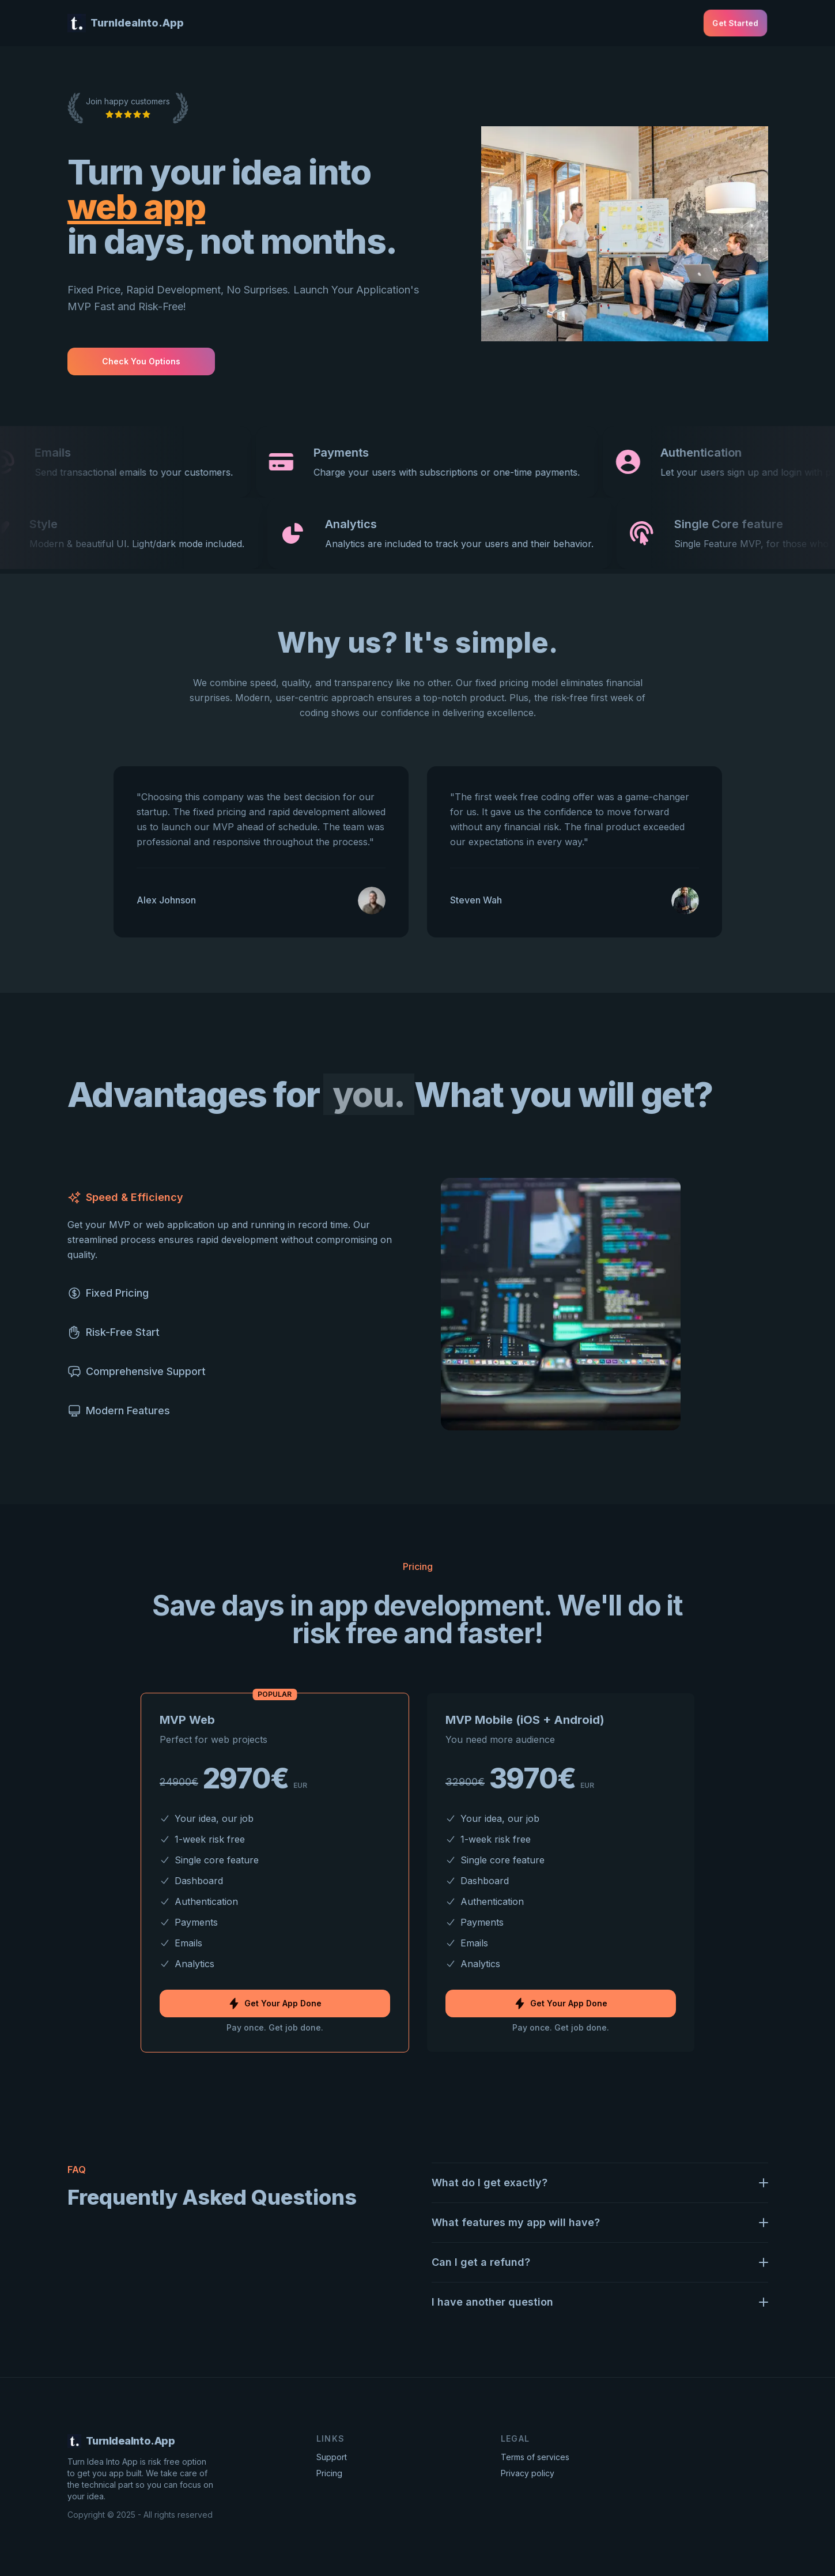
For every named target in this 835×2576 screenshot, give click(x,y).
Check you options (141, 361)
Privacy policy (527, 2473)
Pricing (329, 2473)
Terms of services (535, 2457)
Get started (735, 23)
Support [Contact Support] (331, 2457)
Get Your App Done (275, 2003)
